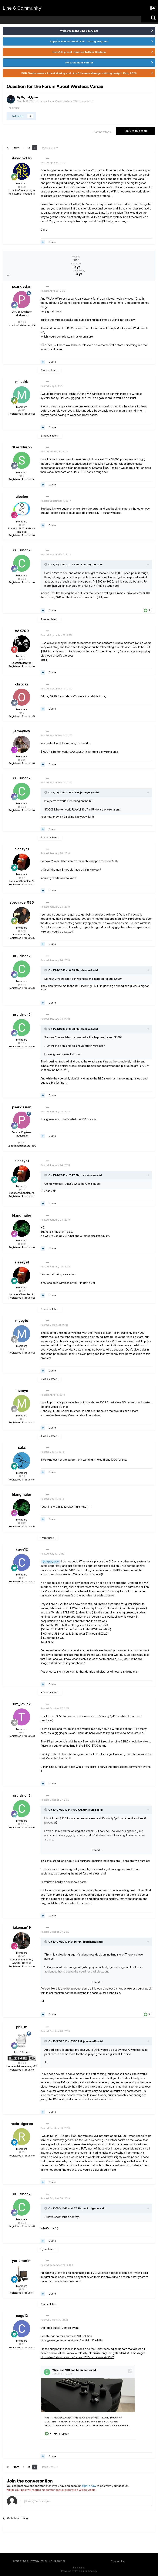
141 (21, 524)
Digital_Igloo (29, 97)
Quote (52, 241)
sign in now (89, 2485)
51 (22, 1577)
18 (22, 2289)
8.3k (22, 578)
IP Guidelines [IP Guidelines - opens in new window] (57, 2560)
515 (21, 410)
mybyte (21, 1321)
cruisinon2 (22, 550)
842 (22, 1243)
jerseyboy (21, 731)
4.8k (22, 321)
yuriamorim (22, 2261)
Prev (16, 147)
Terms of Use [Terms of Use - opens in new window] (19, 2560)
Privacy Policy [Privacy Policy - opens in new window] (39, 2560)
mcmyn (21, 1390)
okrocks (22, 684)
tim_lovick (21, 1704)
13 (22, 2152)
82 (22, 659)
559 (22, 931)
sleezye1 (22, 849)
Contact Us (117, 2561)
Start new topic (102, 132)
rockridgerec (22, 2124)
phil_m (21, 2027)
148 (21, 1956)
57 (22, 877)
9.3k (22, 2062)
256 (22, 759)
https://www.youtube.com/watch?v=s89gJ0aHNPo (72, 2340)
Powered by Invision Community (79, 2571)
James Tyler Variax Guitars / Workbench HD (66, 101)
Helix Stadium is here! (79, 62)
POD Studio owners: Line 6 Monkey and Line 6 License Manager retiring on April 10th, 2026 (79, 73)
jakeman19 (22, 1927)
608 (22, 186)
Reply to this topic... (38, 2501)
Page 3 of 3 (50, 147)
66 (22, 1476)
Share (14, 107)
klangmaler (21, 1215)
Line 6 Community (22, 8)
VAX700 (22, 631)
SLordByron (22, 447)
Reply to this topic (135, 130)
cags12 (22, 1549)
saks (22, 1447)
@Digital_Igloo (50, 1561)
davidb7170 (22, 158)
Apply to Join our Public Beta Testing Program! (79, 41)
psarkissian (21, 286)
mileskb (21, 382)
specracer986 (22, 902)
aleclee (22, 496)
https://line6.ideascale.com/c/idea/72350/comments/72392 (77, 2357)
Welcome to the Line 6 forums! (79, 30)
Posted (53, 162)
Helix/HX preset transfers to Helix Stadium (79, 51)
